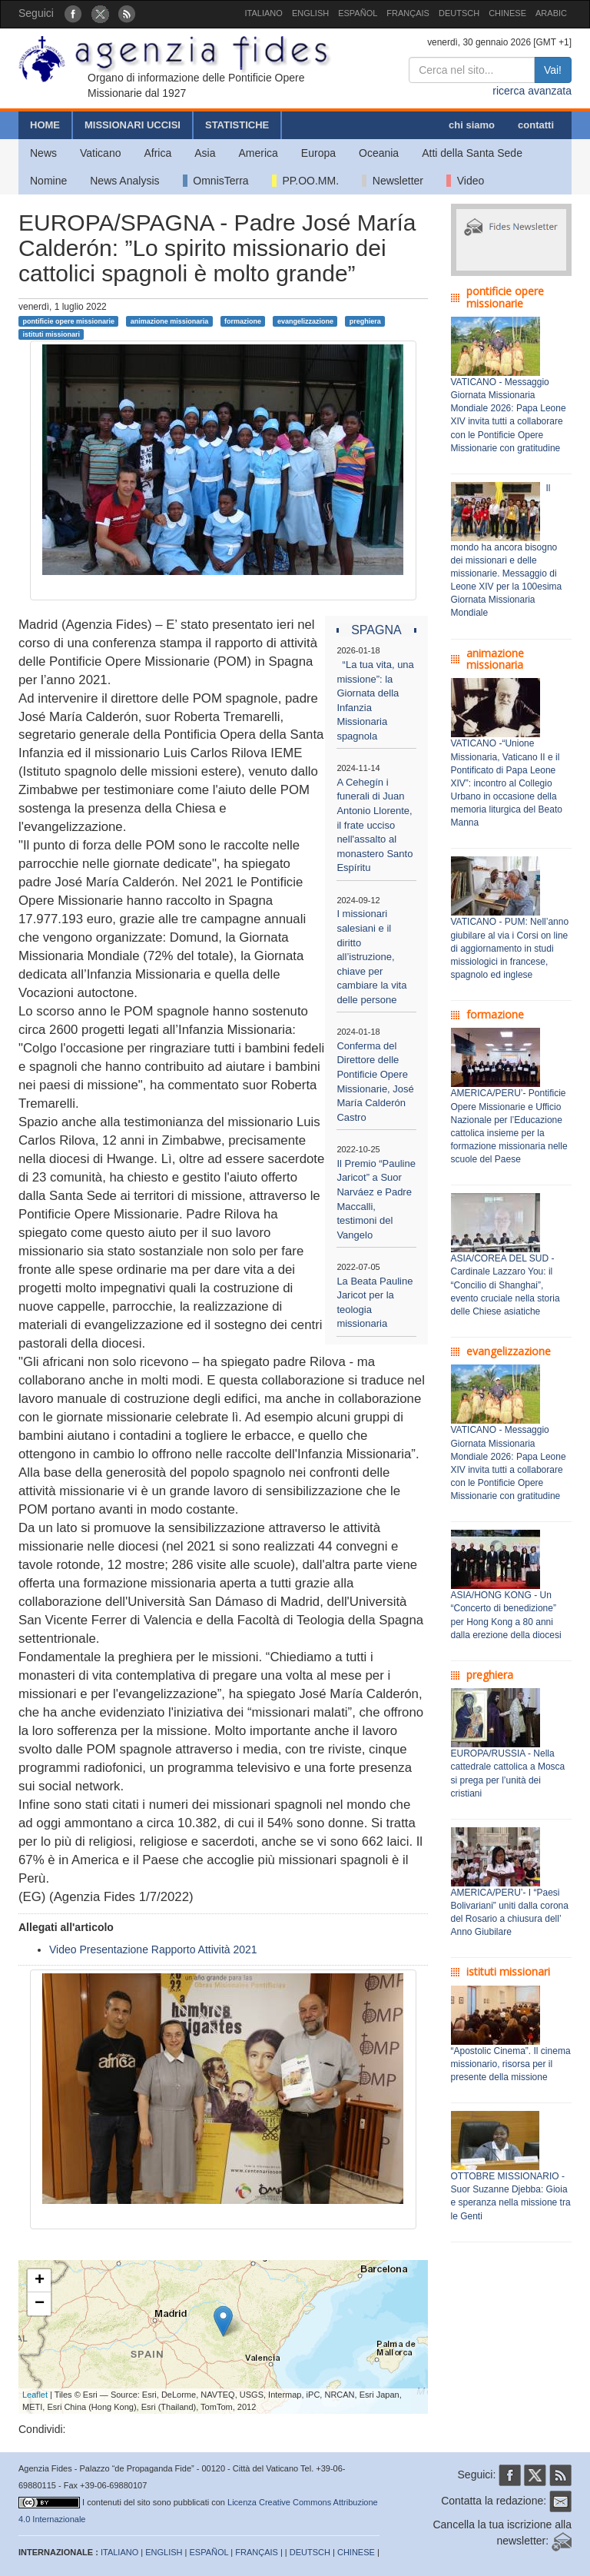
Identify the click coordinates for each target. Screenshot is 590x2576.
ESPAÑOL (357, 13)
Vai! (553, 70)
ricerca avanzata (532, 91)
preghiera (365, 320)
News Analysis (124, 181)
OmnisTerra (216, 181)
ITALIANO (264, 13)
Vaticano (100, 153)
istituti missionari (51, 333)
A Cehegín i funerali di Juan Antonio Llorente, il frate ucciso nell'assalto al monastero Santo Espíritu (374, 824)
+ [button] (40, 2280)
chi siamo (472, 125)
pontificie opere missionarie (68, 320)
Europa (318, 153)
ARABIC (551, 13)
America (258, 153)
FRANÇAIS (407, 13)
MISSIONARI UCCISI (133, 125)
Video (465, 181)
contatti (536, 125)
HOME (45, 125)
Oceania (379, 153)
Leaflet (35, 2394)
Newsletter (392, 181)
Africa (157, 153)
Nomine (48, 181)
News (43, 153)
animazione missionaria (170, 320)
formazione (242, 320)
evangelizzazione (305, 320)
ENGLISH (310, 13)
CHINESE (507, 13)
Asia (204, 153)
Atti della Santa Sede (472, 153)
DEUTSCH (459, 13)
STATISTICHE (237, 125)
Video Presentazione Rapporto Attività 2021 (153, 1949)
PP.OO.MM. (305, 181)
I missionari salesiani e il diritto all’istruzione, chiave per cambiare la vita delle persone (371, 956)
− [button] (40, 2303)
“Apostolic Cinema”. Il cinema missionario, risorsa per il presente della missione (511, 2064)
